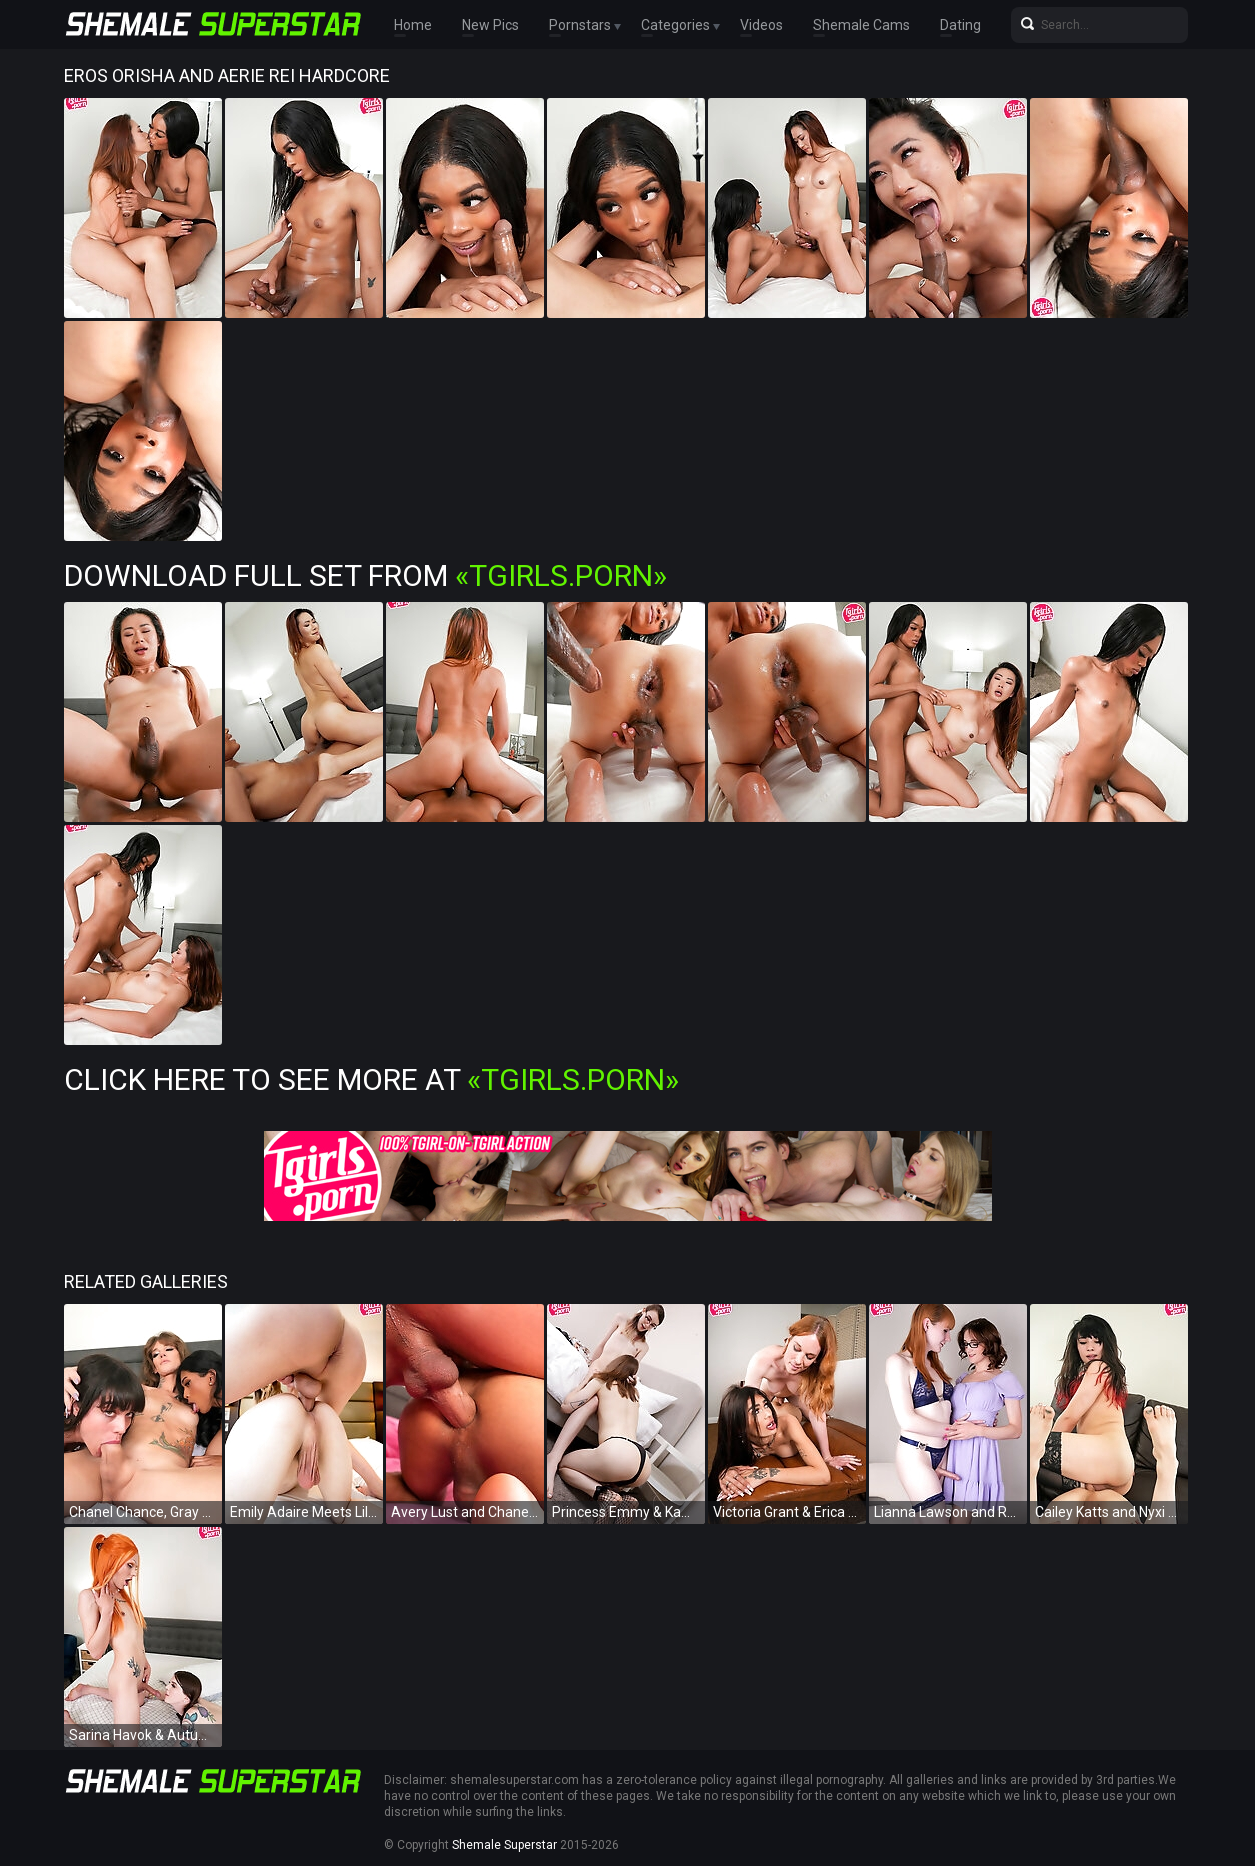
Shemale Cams (861, 25)
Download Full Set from (365, 575)
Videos (761, 25)
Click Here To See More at (371, 1079)
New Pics (490, 25)
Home (413, 25)
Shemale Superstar (504, 1845)
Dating (960, 25)
